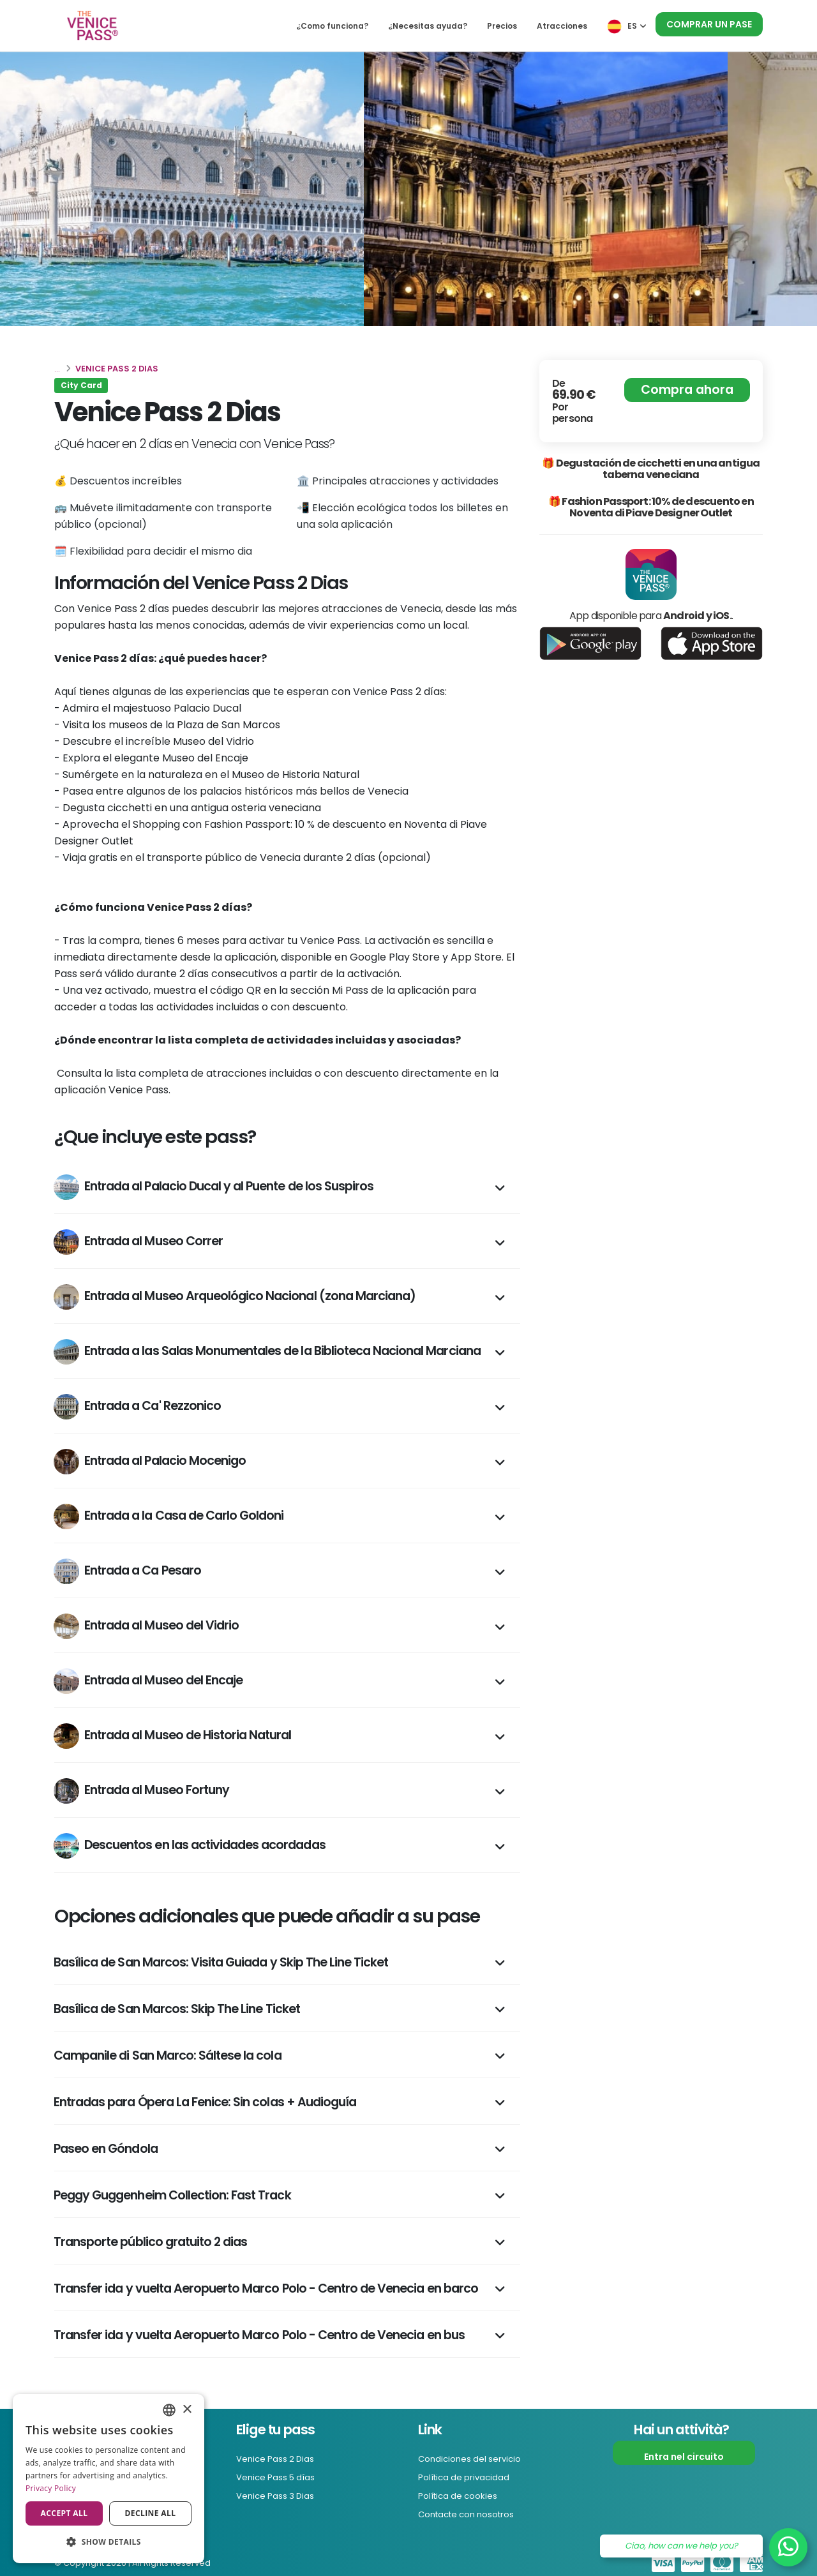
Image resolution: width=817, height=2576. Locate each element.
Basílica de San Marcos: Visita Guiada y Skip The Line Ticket (221, 1962)
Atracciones (562, 25)
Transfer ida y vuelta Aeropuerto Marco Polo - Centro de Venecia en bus (259, 2335)
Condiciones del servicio (474, 2458)
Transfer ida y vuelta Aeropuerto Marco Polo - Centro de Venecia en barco (266, 2288)
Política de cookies (461, 2494)
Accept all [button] (64, 2513)
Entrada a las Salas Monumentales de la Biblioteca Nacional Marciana (267, 1352)
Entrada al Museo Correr (138, 1242)
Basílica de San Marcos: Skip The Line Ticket (177, 2009)
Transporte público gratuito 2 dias (150, 2241)
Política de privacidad (468, 2476)
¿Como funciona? (332, 25)
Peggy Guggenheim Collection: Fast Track (172, 2195)
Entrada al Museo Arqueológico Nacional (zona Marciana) (235, 1297)
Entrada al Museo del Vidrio (146, 1626)
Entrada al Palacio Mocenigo (150, 1461)
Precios (502, 25)
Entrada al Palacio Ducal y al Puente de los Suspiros (213, 1187)
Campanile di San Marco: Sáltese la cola (167, 2055)
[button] (108, 2542)
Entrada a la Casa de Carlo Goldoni (168, 1516)
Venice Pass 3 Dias (279, 2494)
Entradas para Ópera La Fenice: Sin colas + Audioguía (205, 2102)
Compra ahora (687, 389)
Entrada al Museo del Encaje (148, 1681)
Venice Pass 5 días (280, 2476)
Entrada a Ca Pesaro (127, 1571)
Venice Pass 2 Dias (279, 2458)
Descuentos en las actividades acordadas (190, 1846)
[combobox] (169, 2410)
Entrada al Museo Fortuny (141, 1791)
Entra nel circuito (684, 2456)
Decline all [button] (150, 2513)
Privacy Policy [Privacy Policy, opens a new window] (51, 2488)
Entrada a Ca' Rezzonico (137, 1406)
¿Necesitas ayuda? (427, 25)
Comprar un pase (709, 24)
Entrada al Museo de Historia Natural (172, 1736)
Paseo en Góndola (106, 2148)
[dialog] (108, 2478)
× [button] (186, 2410)
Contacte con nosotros (473, 2512)
